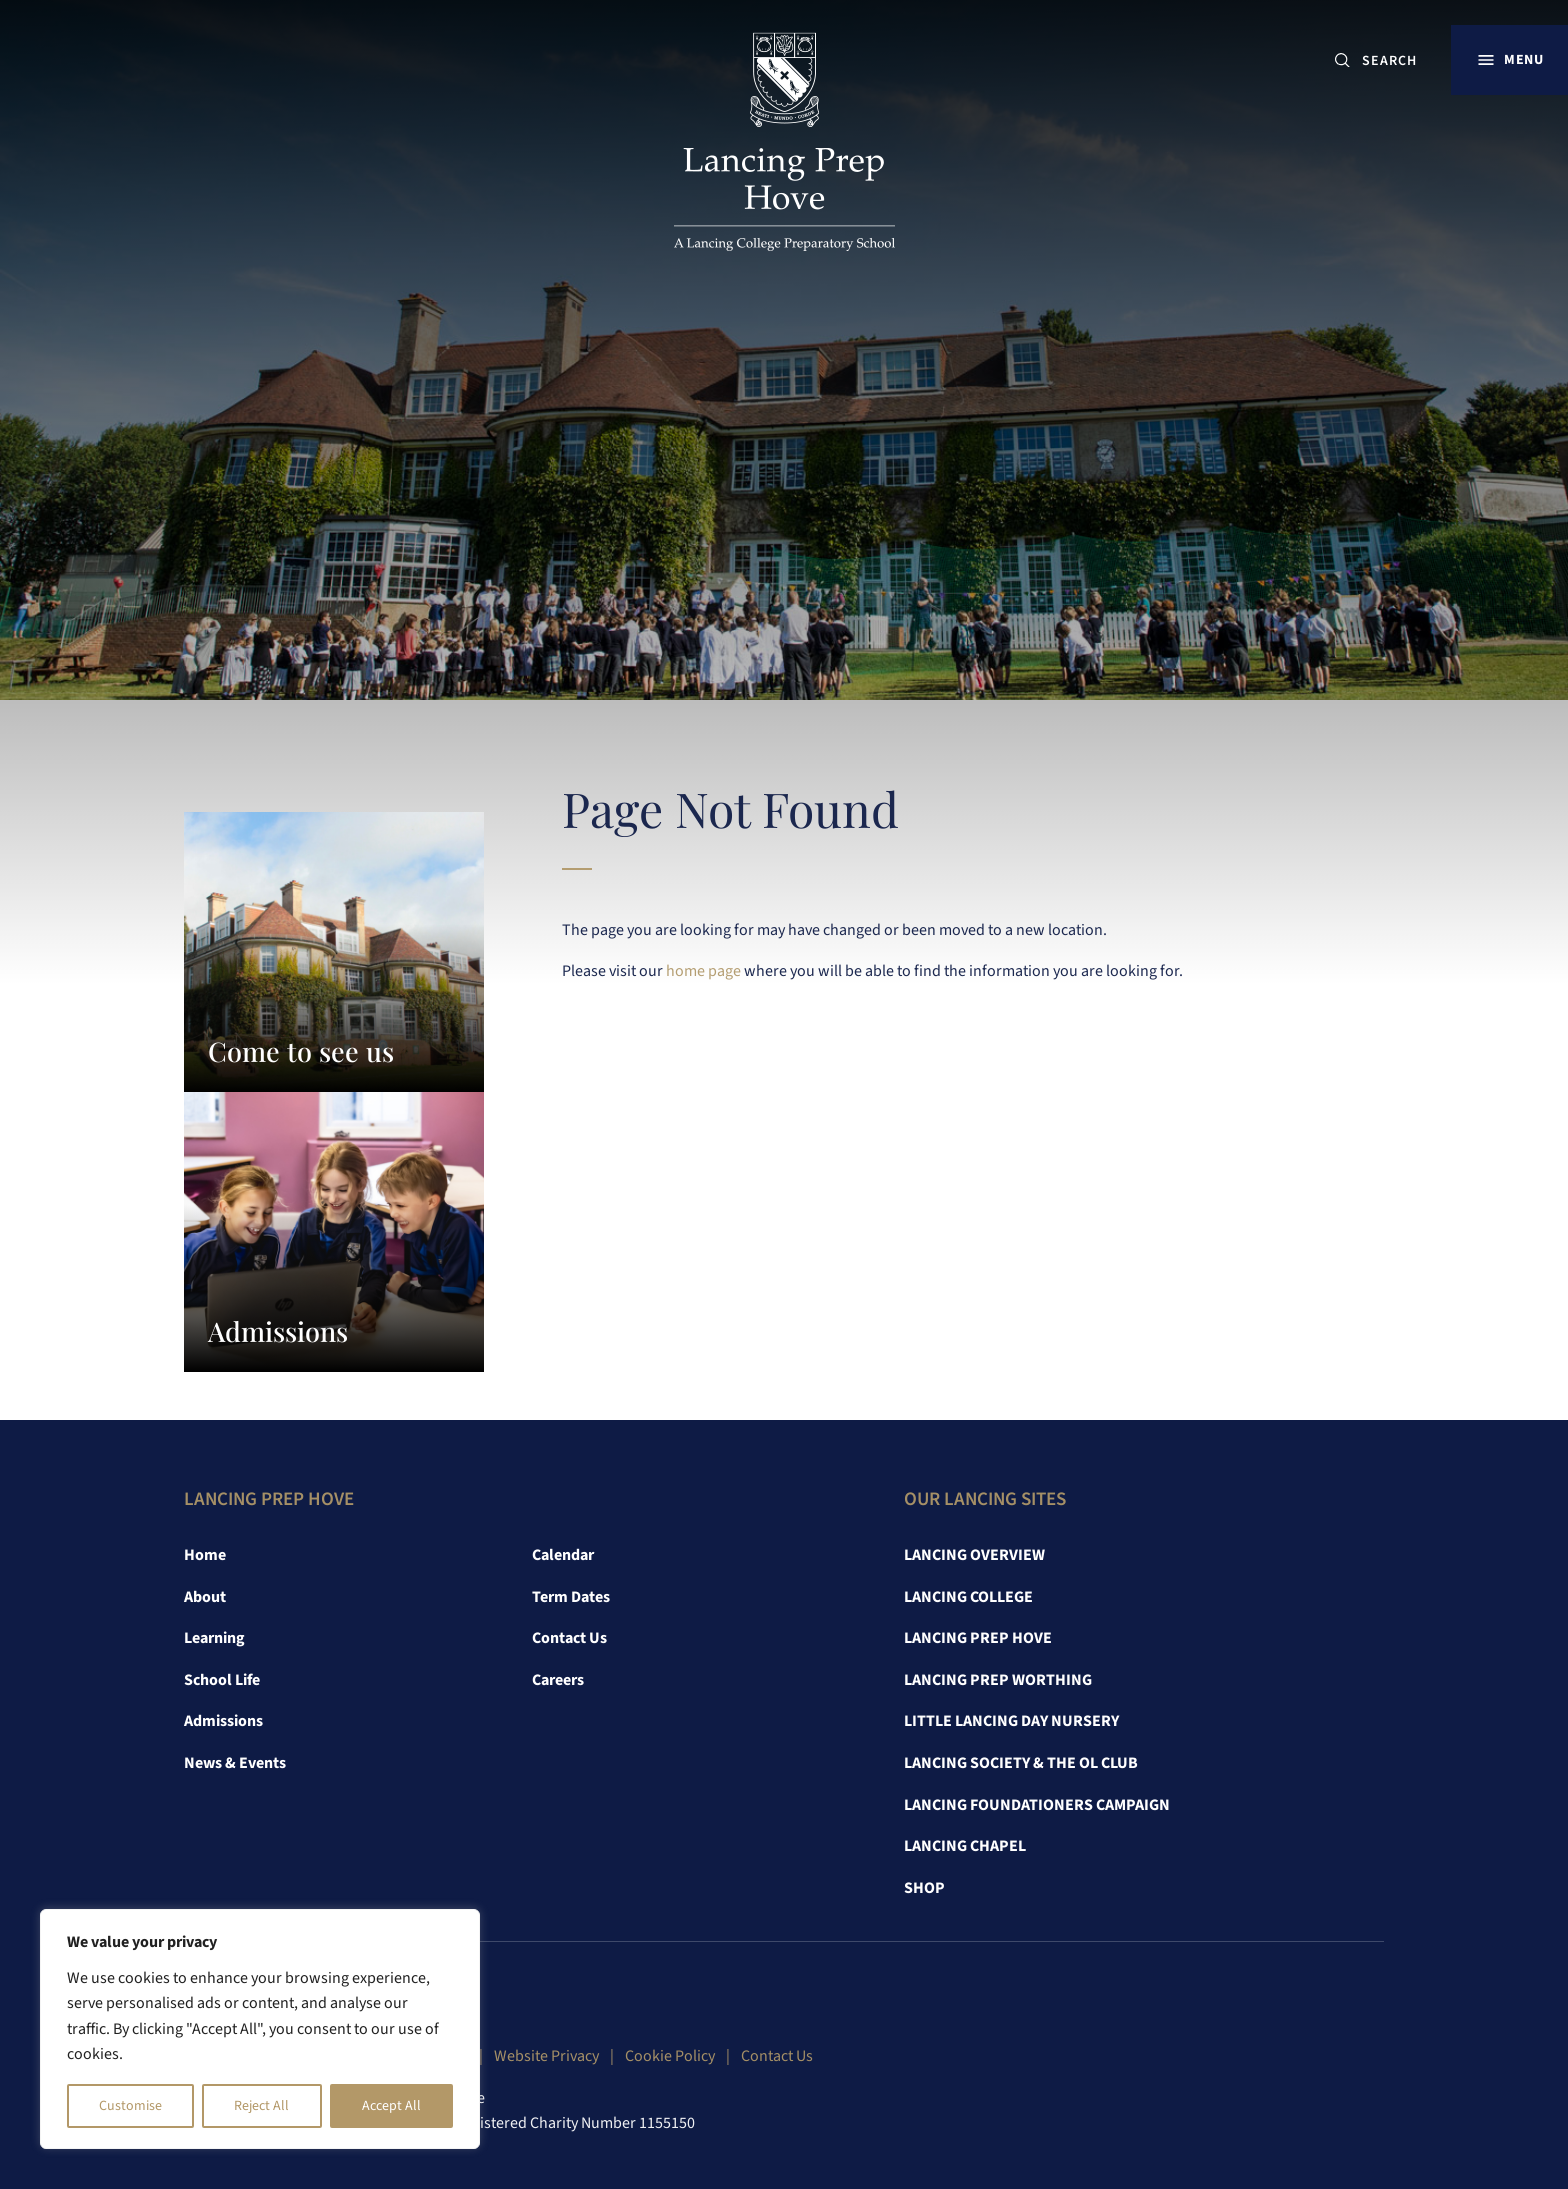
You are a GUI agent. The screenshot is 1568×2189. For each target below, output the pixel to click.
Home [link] (205, 1555)
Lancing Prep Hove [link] (978, 1638)
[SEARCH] (1397, 60)
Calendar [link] (563, 1555)
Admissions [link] (223, 1721)
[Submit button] (1342, 60)
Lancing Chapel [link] (965, 1846)
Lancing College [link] (968, 1597)
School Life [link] (222, 1680)
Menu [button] (1523, 59)
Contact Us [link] (569, 1638)
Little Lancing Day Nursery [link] (1011, 1721)
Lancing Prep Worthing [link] (998, 1680)
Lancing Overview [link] (974, 1555)
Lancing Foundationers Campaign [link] (1037, 1805)
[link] (784, 151)
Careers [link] (558, 1680)
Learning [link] (214, 1638)
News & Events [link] (235, 1763)
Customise (130, 2106)
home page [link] (703, 971)
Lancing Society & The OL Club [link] (1021, 1763)
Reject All (261, 2106)
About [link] (205, 1597)
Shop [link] (924, 1888)
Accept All (391, 2106)
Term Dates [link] (571, 1597)
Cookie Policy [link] (670, 2056)
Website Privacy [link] (546, 2056)
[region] (260, 2029)
